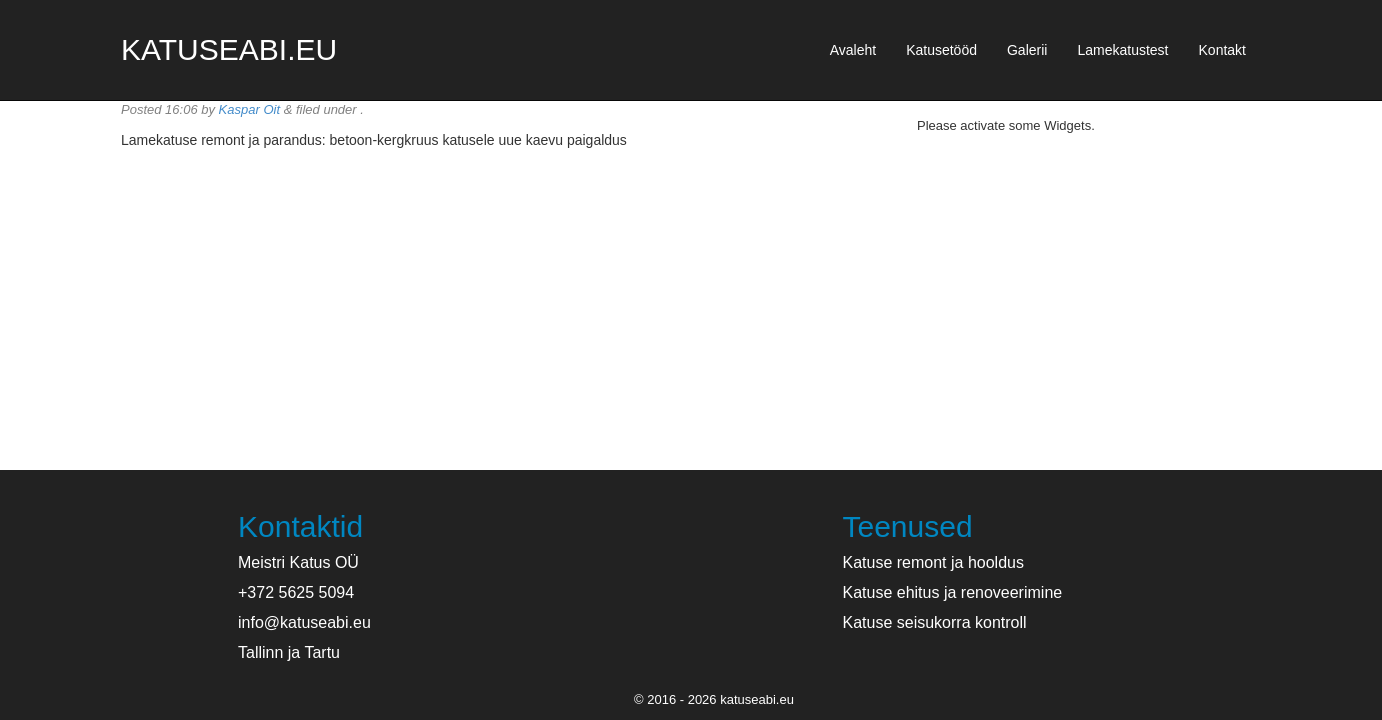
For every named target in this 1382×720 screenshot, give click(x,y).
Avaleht (853, 50)
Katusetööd (941, 50)
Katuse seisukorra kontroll (935, 622)
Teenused (908, 526)
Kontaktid (300, 526)
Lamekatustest (1122, 50)
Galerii (1027, 50)
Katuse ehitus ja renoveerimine (953, 592)
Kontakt (1222, 50)
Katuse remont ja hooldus (933, 562)
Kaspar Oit (249, 109)
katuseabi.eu (229, 49)
